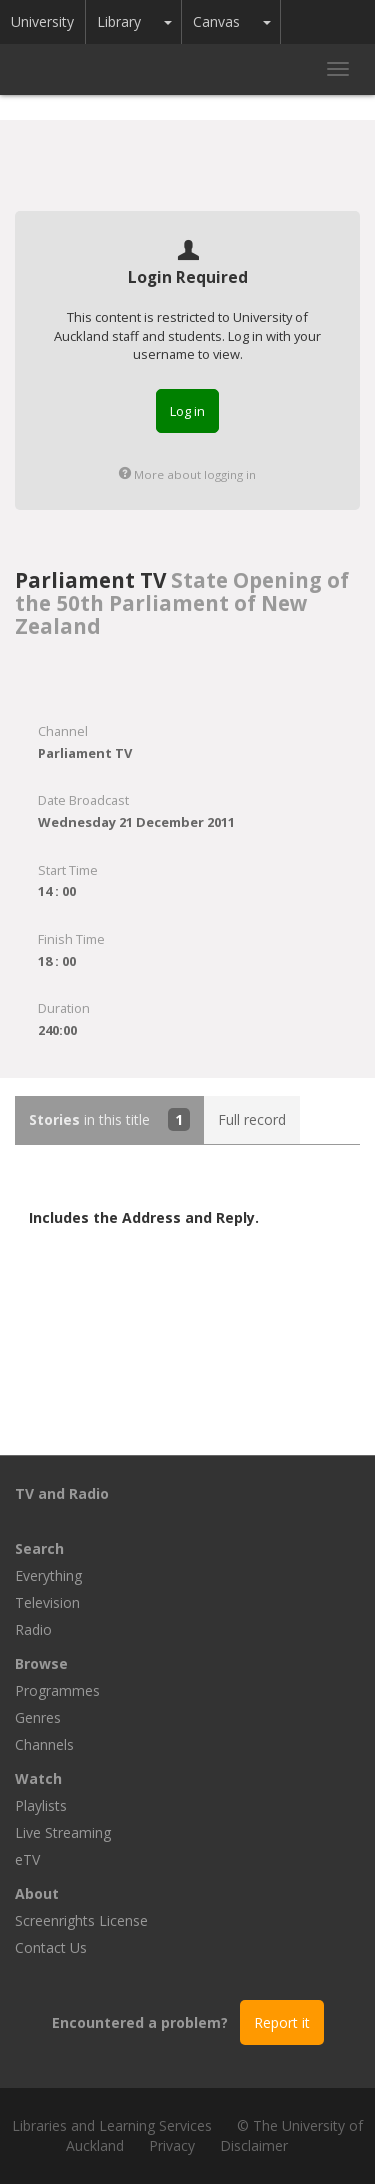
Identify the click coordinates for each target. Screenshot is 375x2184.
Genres (38, 1717)
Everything (48, 1575)
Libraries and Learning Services (112, 2125)
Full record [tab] (252, 1119)
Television (47, 1602)
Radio (33, 1629)
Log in (187, 411)
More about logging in (187, 474)
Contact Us (51, 1947)
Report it (282, 2022)
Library (119, 21)
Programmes (57, 1690)
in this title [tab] (109, 1119)
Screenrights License (81, 1920)
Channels (44, 1744)
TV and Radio (62, 1493)
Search (39, 1548)
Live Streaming (63, 1832)
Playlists (41, 1805)
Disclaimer (254, 2145)
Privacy (172, 2145)
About (37, 1893)
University (42, 21)
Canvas (216, 21)
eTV (27, 1859)
